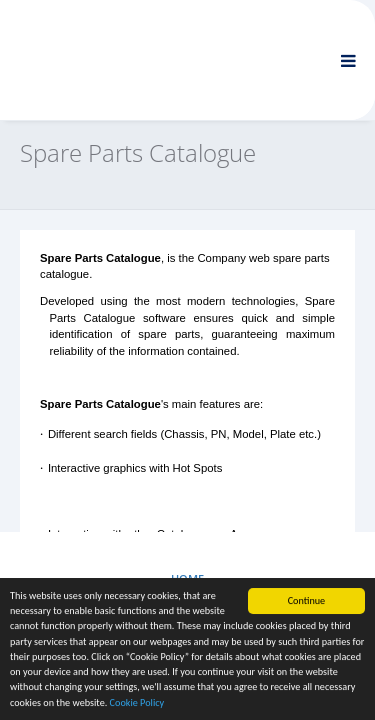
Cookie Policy (137, 703)
